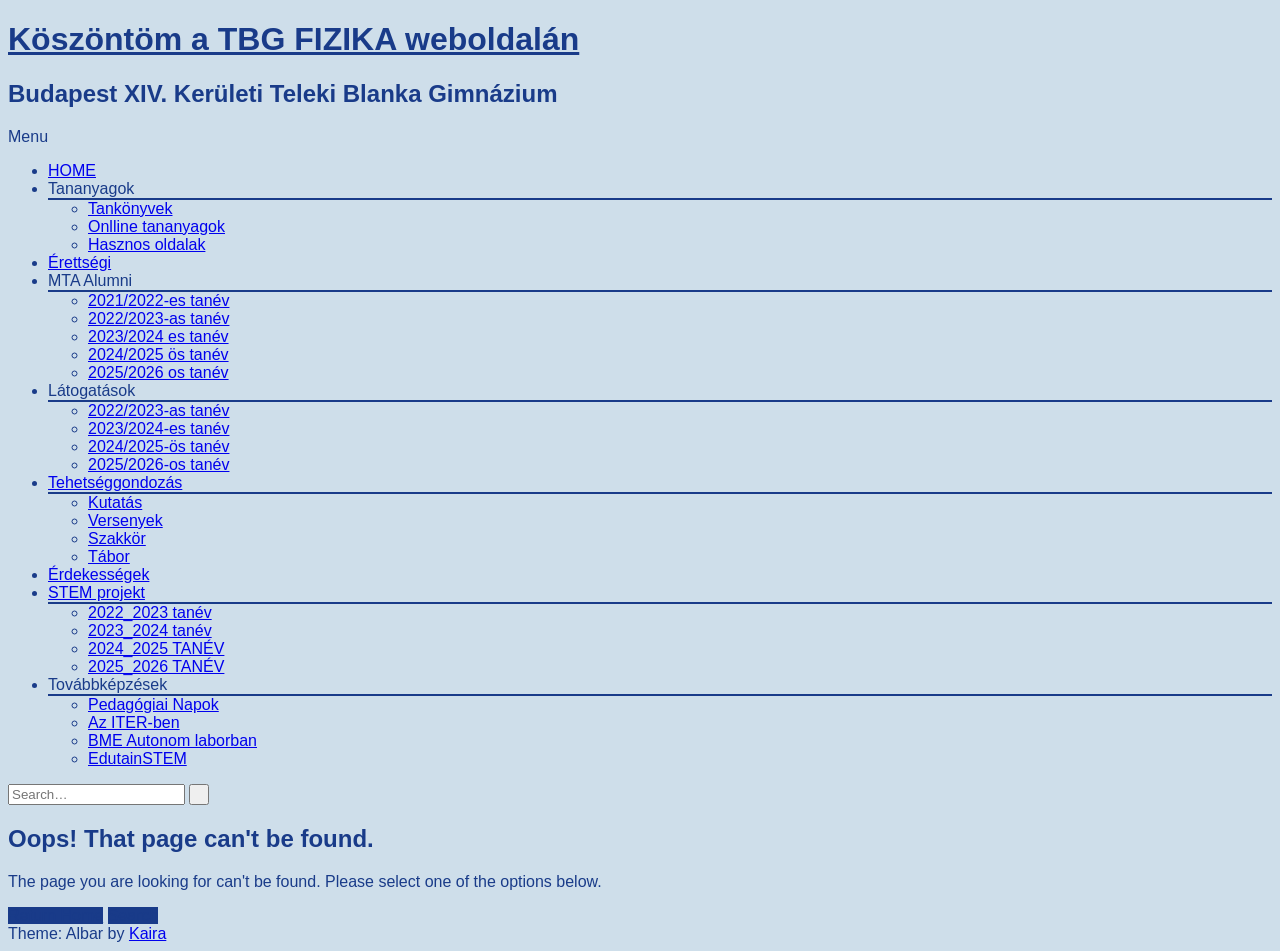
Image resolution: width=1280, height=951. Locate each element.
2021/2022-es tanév (158, 300)
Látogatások (91, 390)
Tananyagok (91, 188)
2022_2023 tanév (150, 612)
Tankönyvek (130, 208)
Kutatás (115, 502)
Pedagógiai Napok (153, 704)
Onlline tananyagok (156, 226)
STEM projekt (96, 592)
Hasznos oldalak (146, 244)
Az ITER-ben (134, 722)
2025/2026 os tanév (158, 372)
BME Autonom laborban (172, 740)
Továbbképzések (107, 684)
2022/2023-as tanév (158, 318)
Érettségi (79, 262)
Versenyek (125, 520)
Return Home (55, 915)
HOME (72, 170)
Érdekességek (98, 574)
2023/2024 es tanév (158, 336)
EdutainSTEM (137, 758)
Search (133, 915)
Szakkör (117, 538)
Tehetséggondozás (115, 482)
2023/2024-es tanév (158, 428)
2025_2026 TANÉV (156, 666)
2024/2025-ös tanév (158, 446)
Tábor (109, 556)
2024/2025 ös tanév (158, 354)
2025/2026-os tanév (158, 464)
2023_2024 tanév (150, 630)
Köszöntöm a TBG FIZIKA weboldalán (293, 39)
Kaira (147, 933)
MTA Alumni (90, 280)
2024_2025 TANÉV (156, 648)
